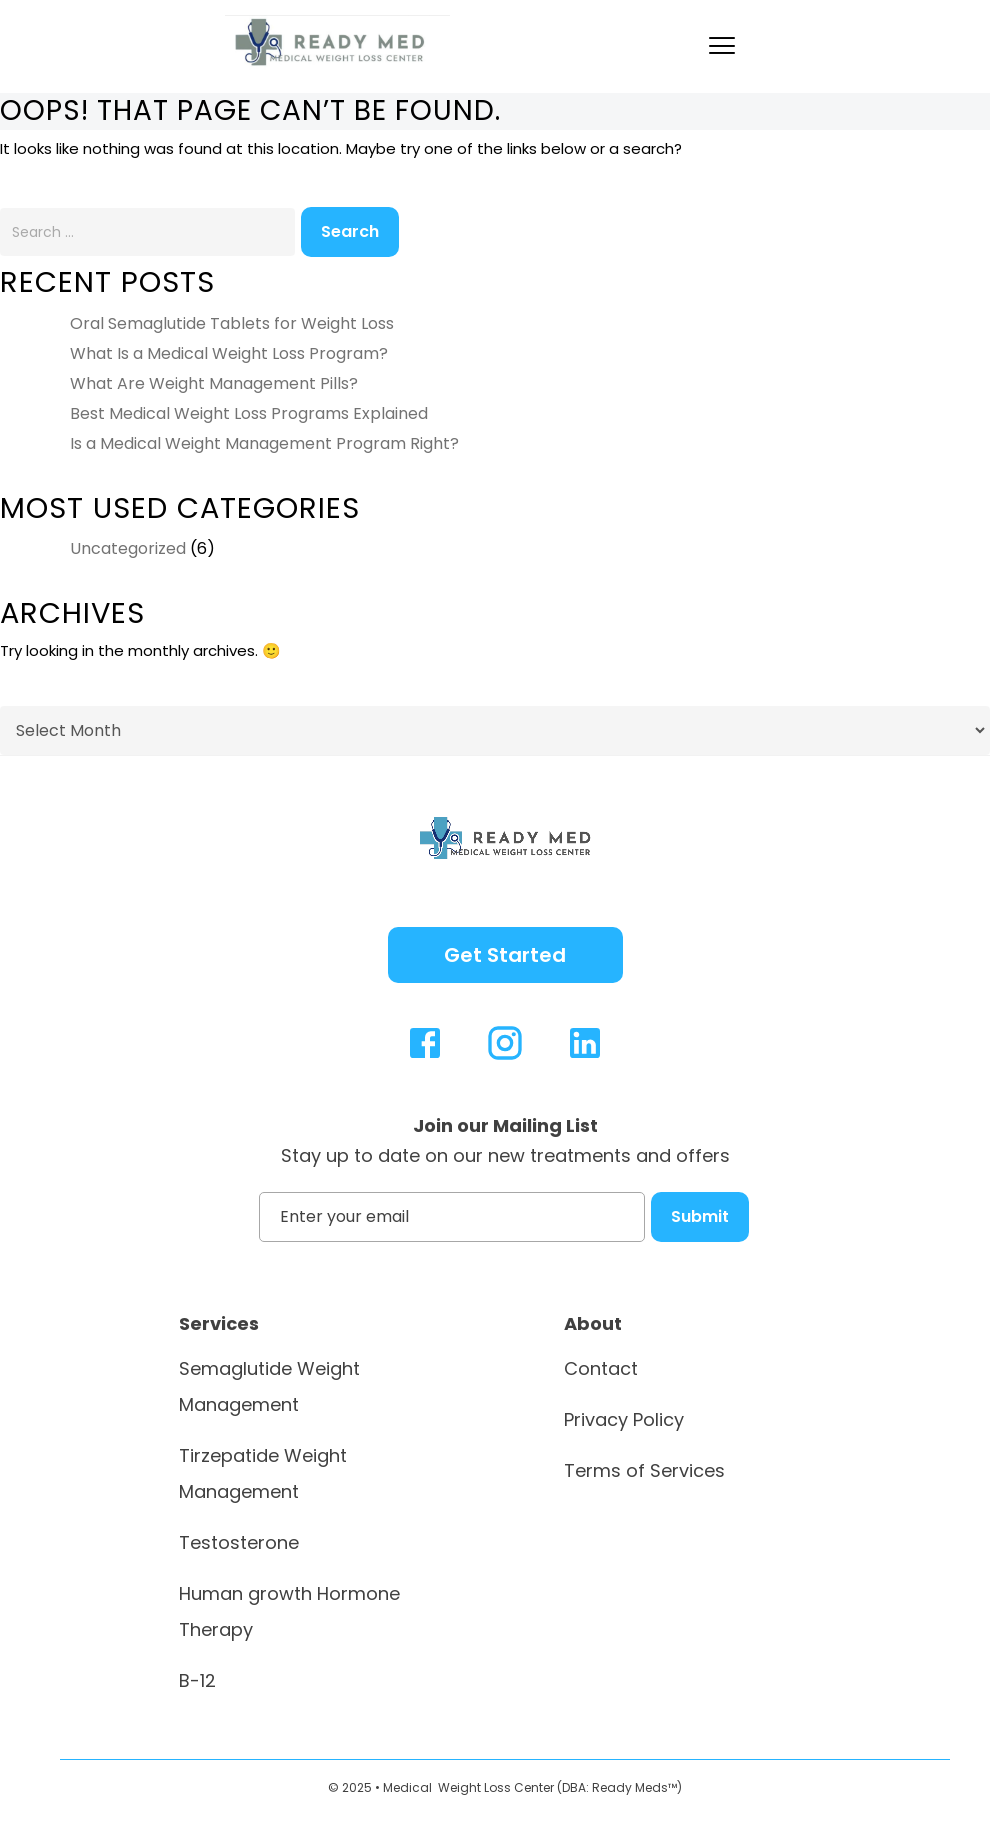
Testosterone (239, 1542)
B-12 (197, 1680)
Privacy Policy (624, 1419)
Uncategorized (128, 548)
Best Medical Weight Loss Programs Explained (249, 413)
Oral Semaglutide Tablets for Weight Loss (232, 323)
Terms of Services (644, 1470)
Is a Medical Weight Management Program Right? (264, 443)
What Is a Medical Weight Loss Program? (229, 353)
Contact (601, 1368)
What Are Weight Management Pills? (214, 383)
